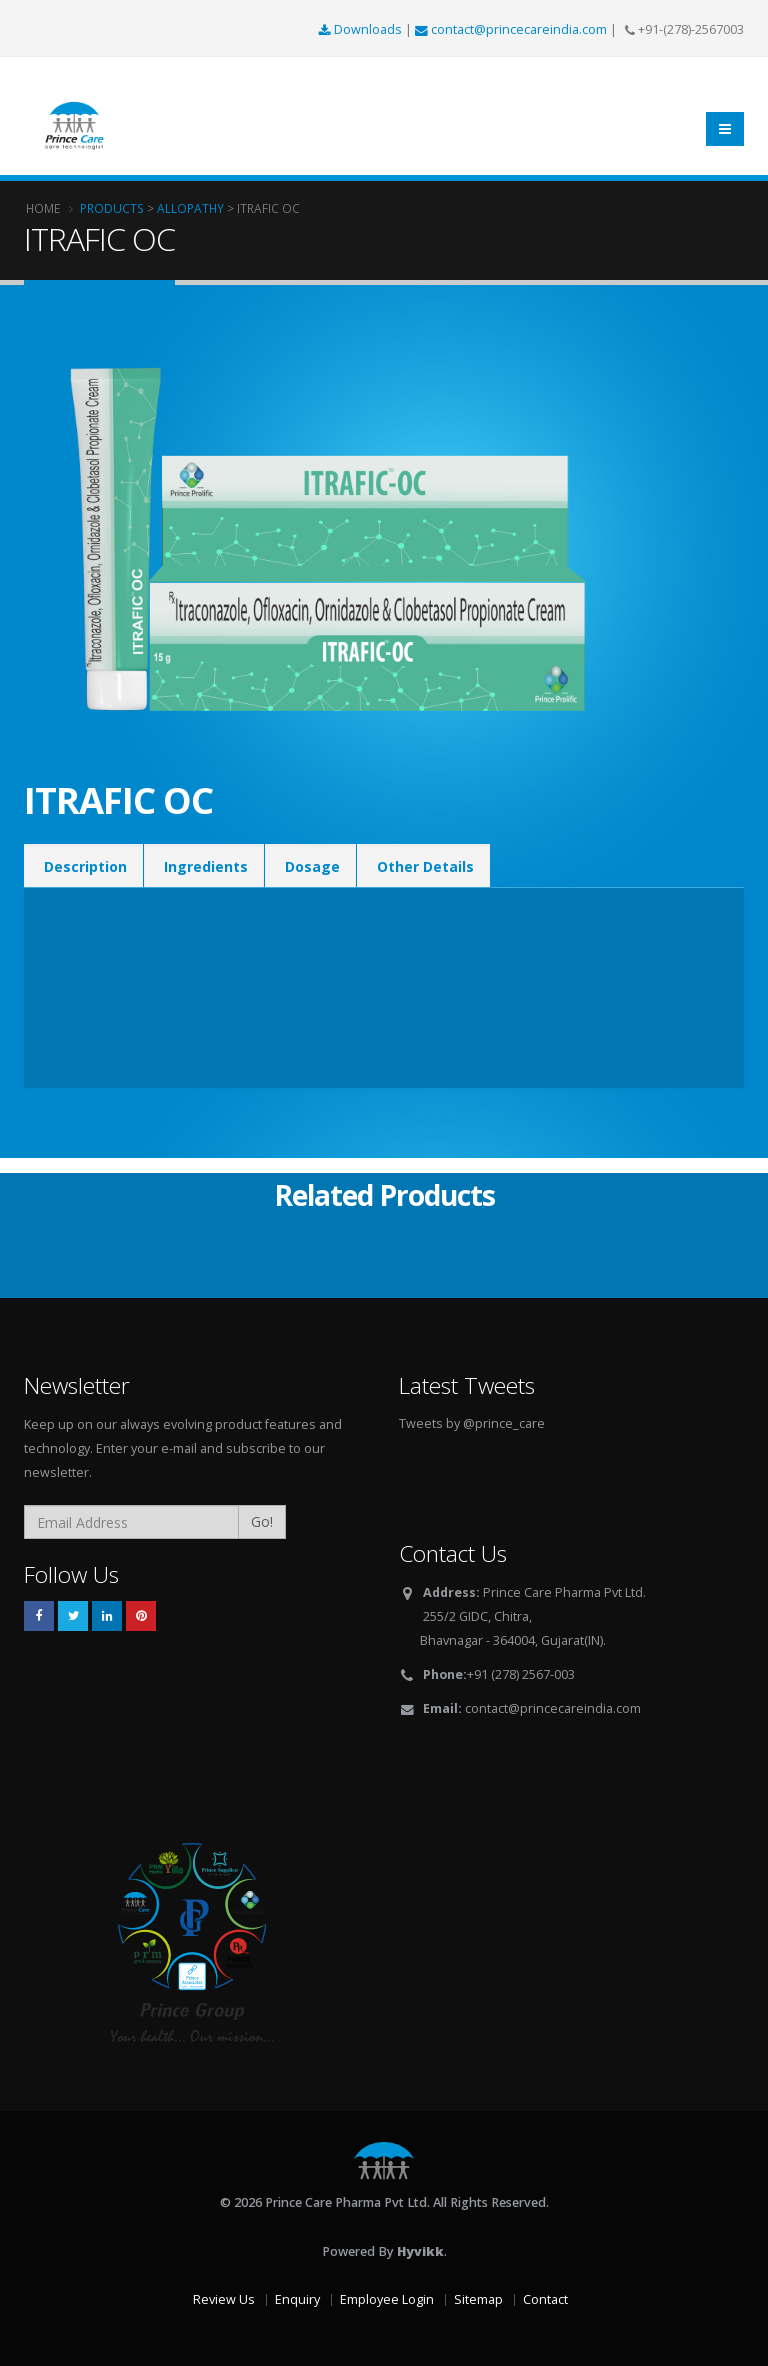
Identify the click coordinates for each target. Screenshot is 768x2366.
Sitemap (478, 2299)
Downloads (362, 29)
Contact (545, 2299)
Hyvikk (420, 2251)
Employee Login (387, 2299)
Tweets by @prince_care (472, 1423)
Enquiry (297, 2299)
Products (112, 208)
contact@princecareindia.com (512, 29)
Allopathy (190, 208)
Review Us (224, 2299)
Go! (262, 1521)
